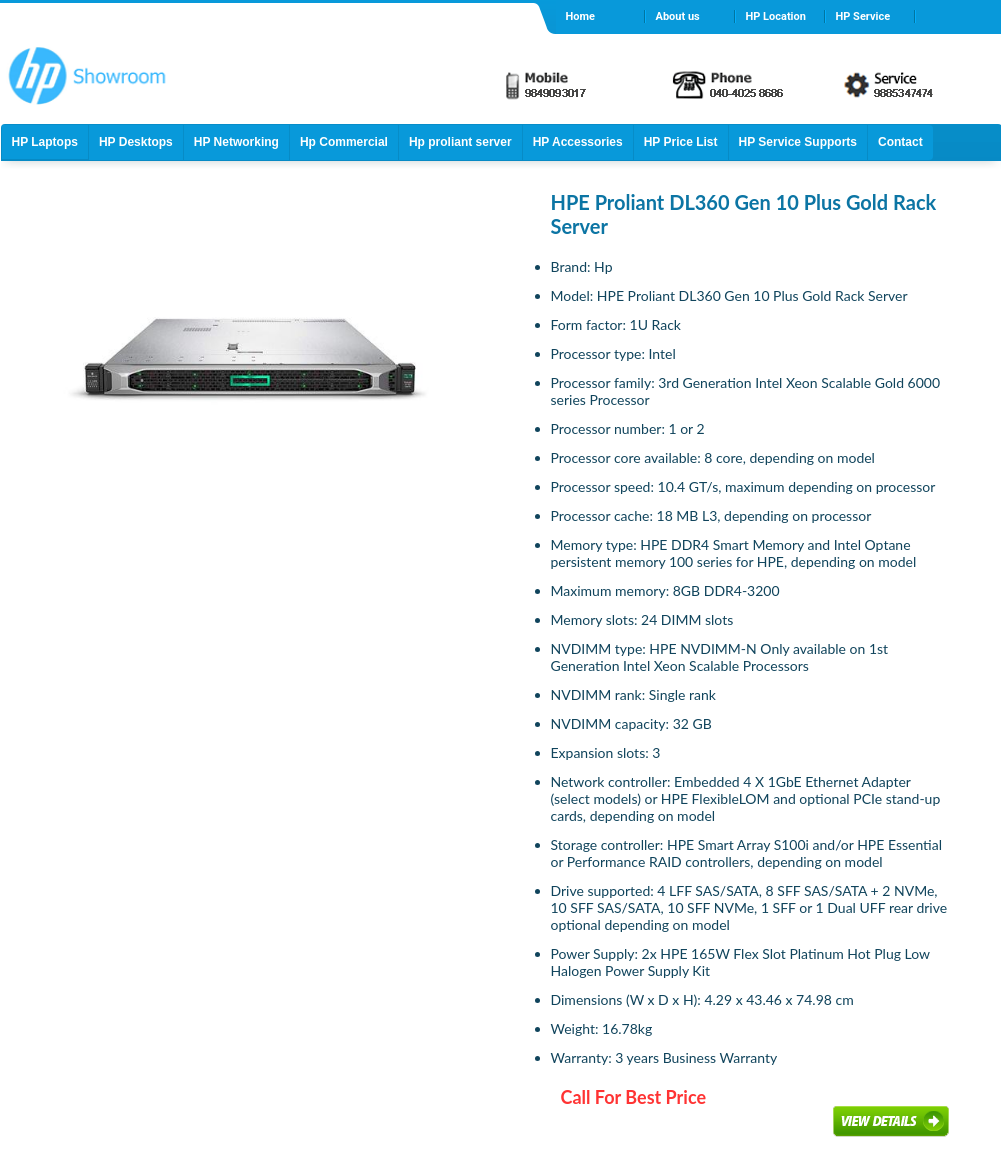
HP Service (863, 16)
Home (580, 16)
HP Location (776, 16)
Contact (900, 142)
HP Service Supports (798, 142)
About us (678, 16)
